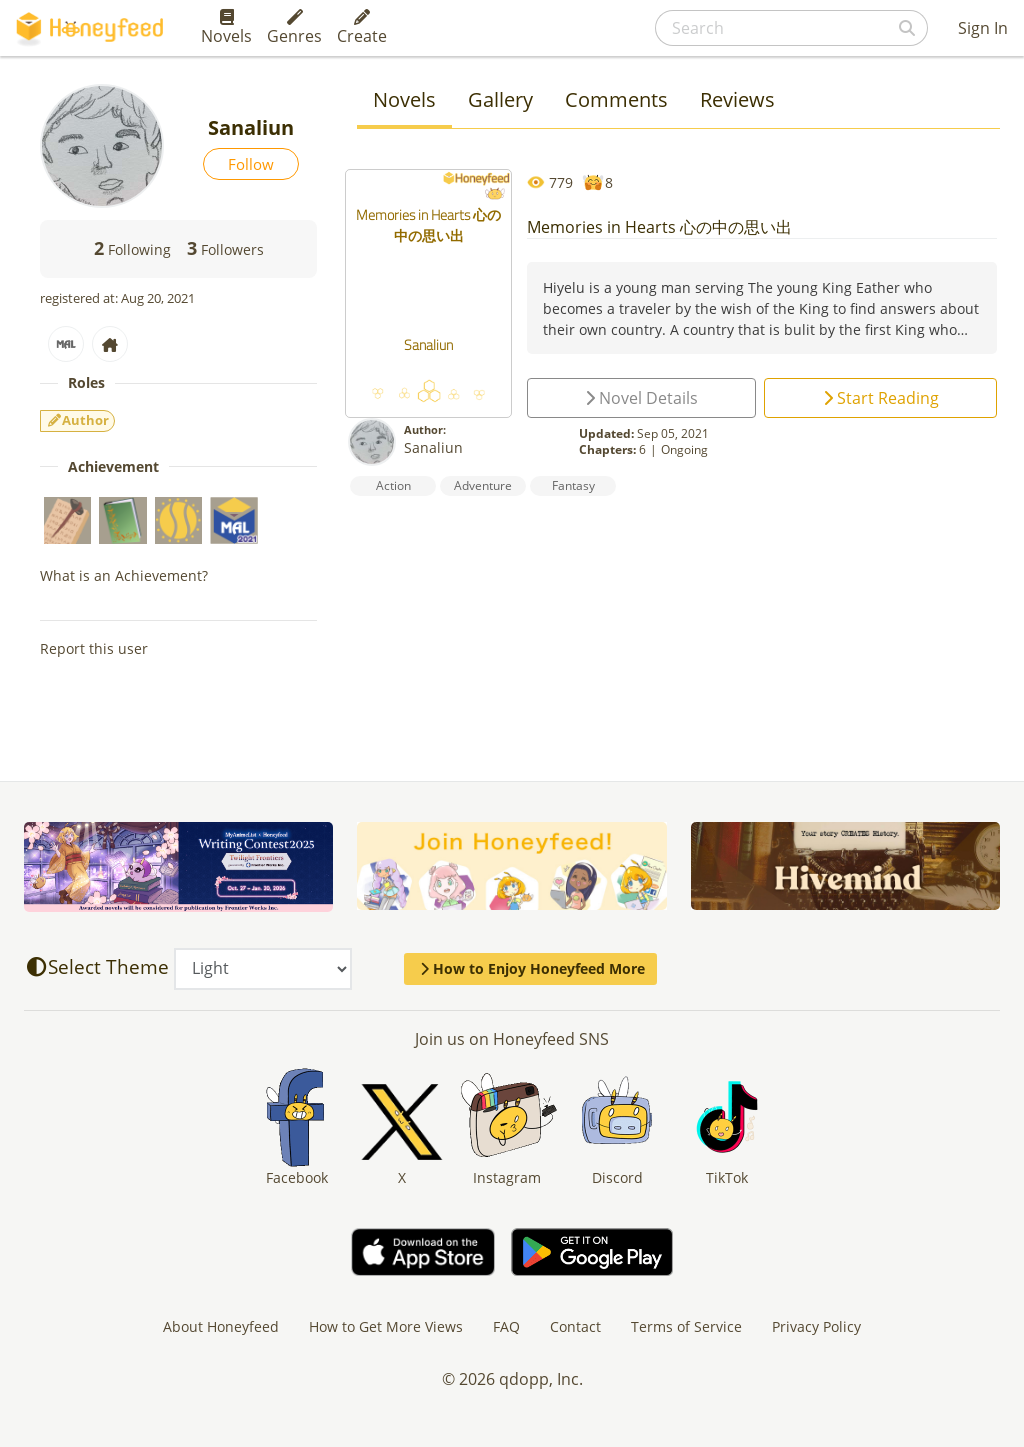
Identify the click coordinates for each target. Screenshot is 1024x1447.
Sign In (983, 28)
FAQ (506, 1326)
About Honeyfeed (221, 1326)
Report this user (94, 648)
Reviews (737, 99)
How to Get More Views (386, 1326)
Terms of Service (686, 1326)
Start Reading (881, 398)
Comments (616, 99)
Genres (294, 28)
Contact (575, 1326)
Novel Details (641, 398)
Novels (226, 28)
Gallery (500, 99)
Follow (251, 164)
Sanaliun (433, 447)
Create (362, 28)
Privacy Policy (816, 1326)
